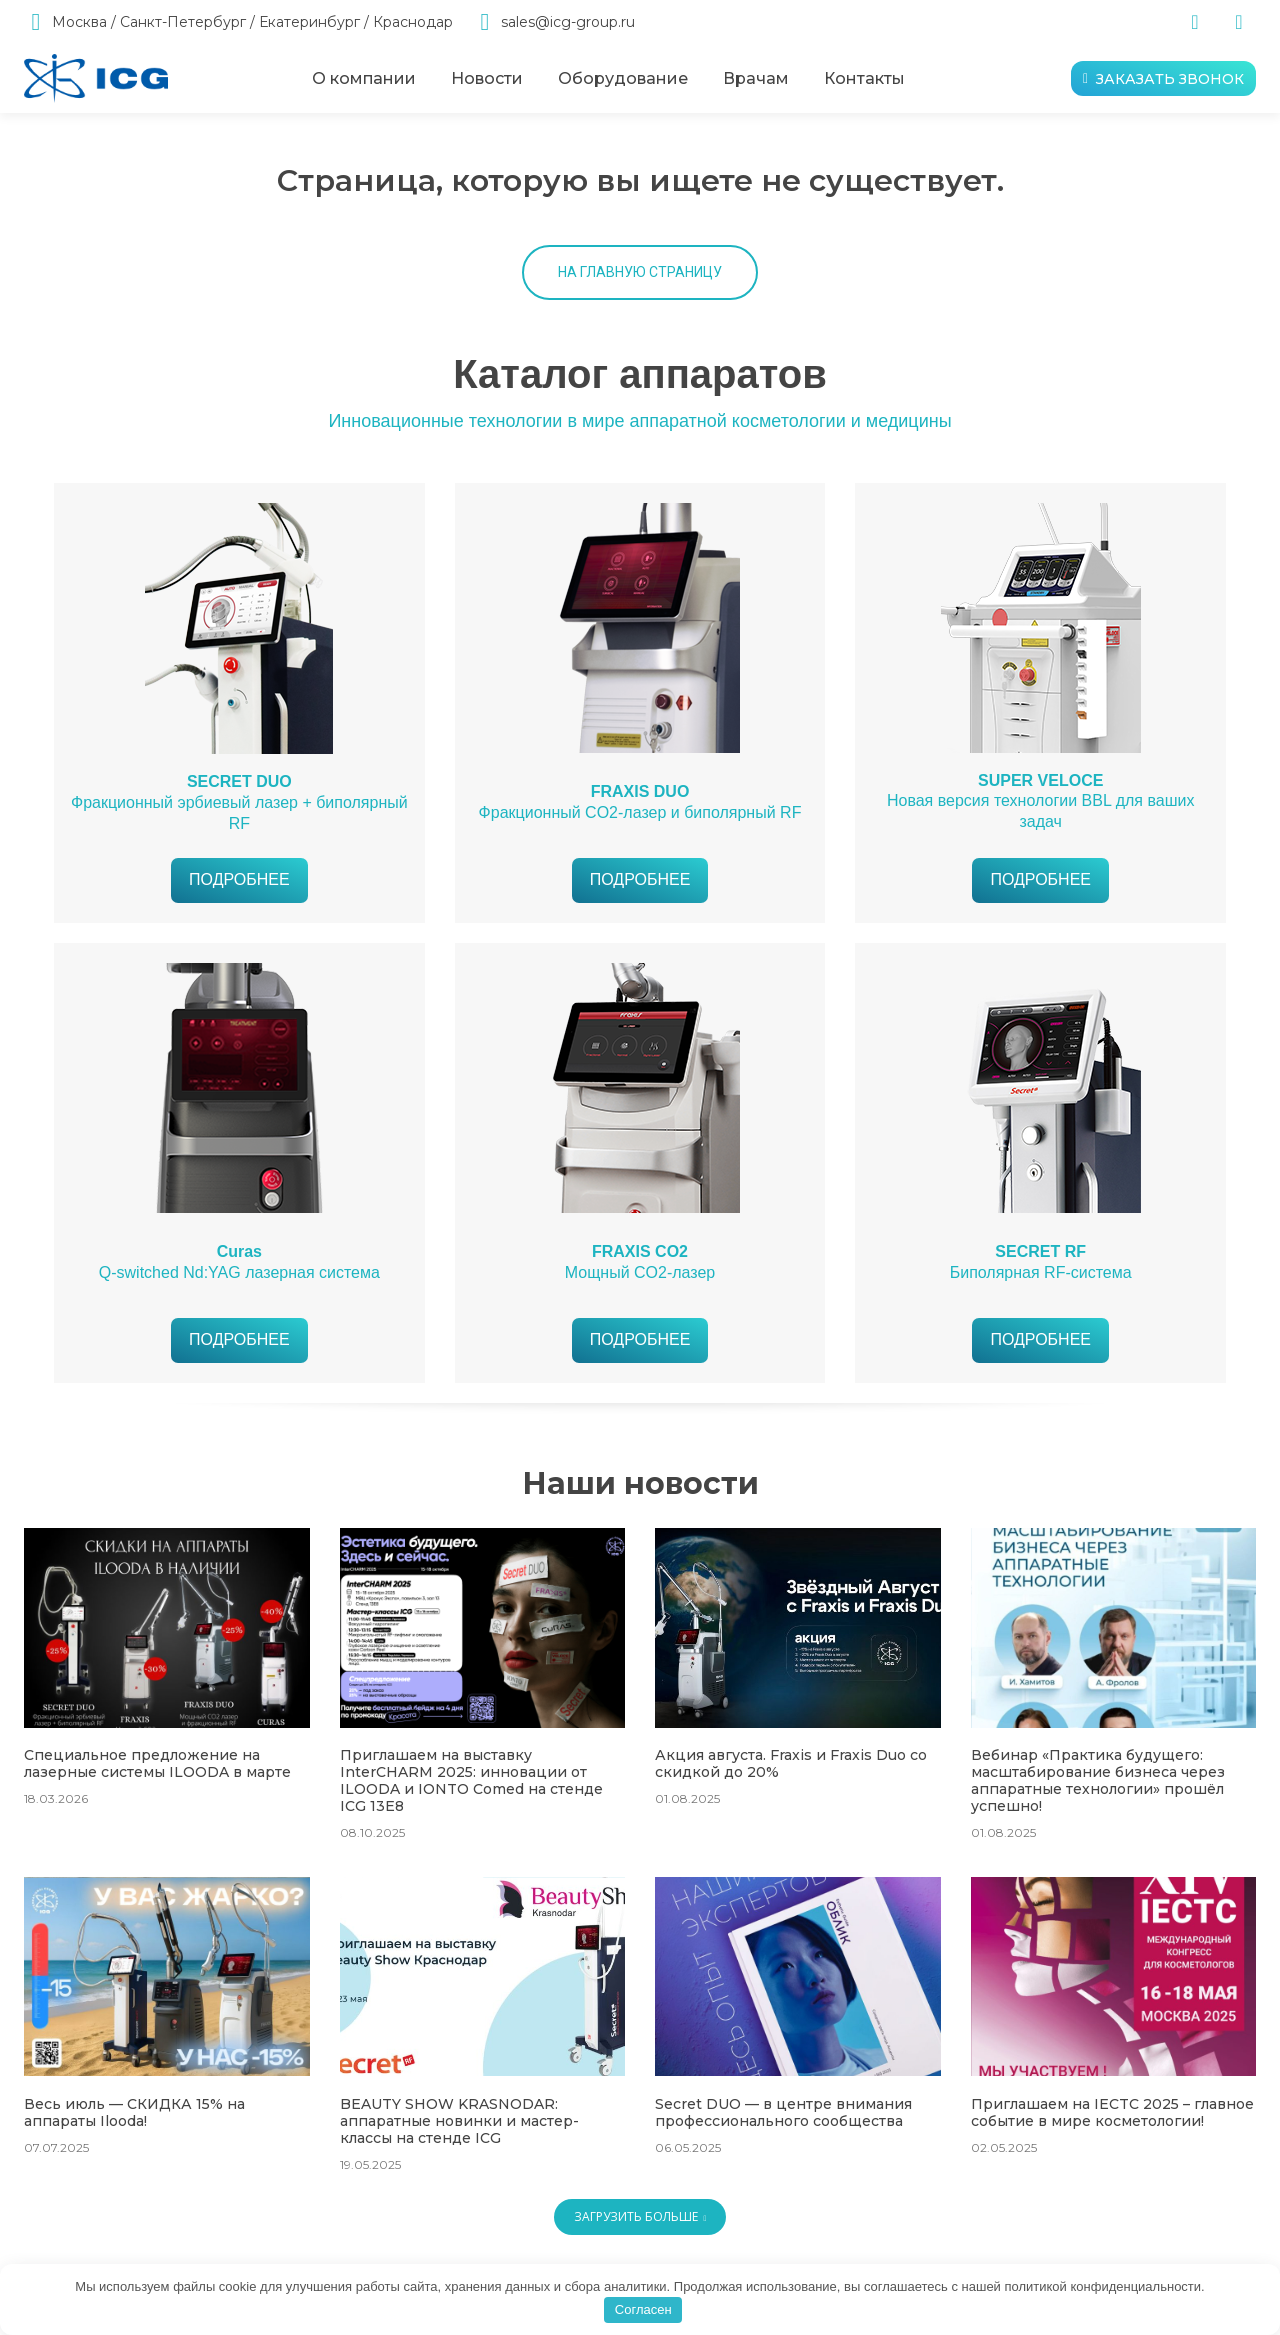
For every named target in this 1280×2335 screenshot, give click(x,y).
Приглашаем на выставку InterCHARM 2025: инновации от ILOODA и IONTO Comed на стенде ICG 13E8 (471, 1780)
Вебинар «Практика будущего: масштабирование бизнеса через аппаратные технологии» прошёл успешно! (1098, 1780)
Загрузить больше (640, 2216)
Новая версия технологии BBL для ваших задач (1040, 801)
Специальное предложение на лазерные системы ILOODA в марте (157, 1763)
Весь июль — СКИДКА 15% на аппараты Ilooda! (134, 2112)
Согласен (643, 2309)
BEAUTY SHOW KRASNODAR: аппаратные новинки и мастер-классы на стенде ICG (459, 2121)
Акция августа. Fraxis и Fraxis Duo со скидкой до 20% (791, 1763)
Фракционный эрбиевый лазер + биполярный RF (239, 802)
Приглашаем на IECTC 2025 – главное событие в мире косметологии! (1112, 2112)
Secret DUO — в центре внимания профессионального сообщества (783, 2112)
